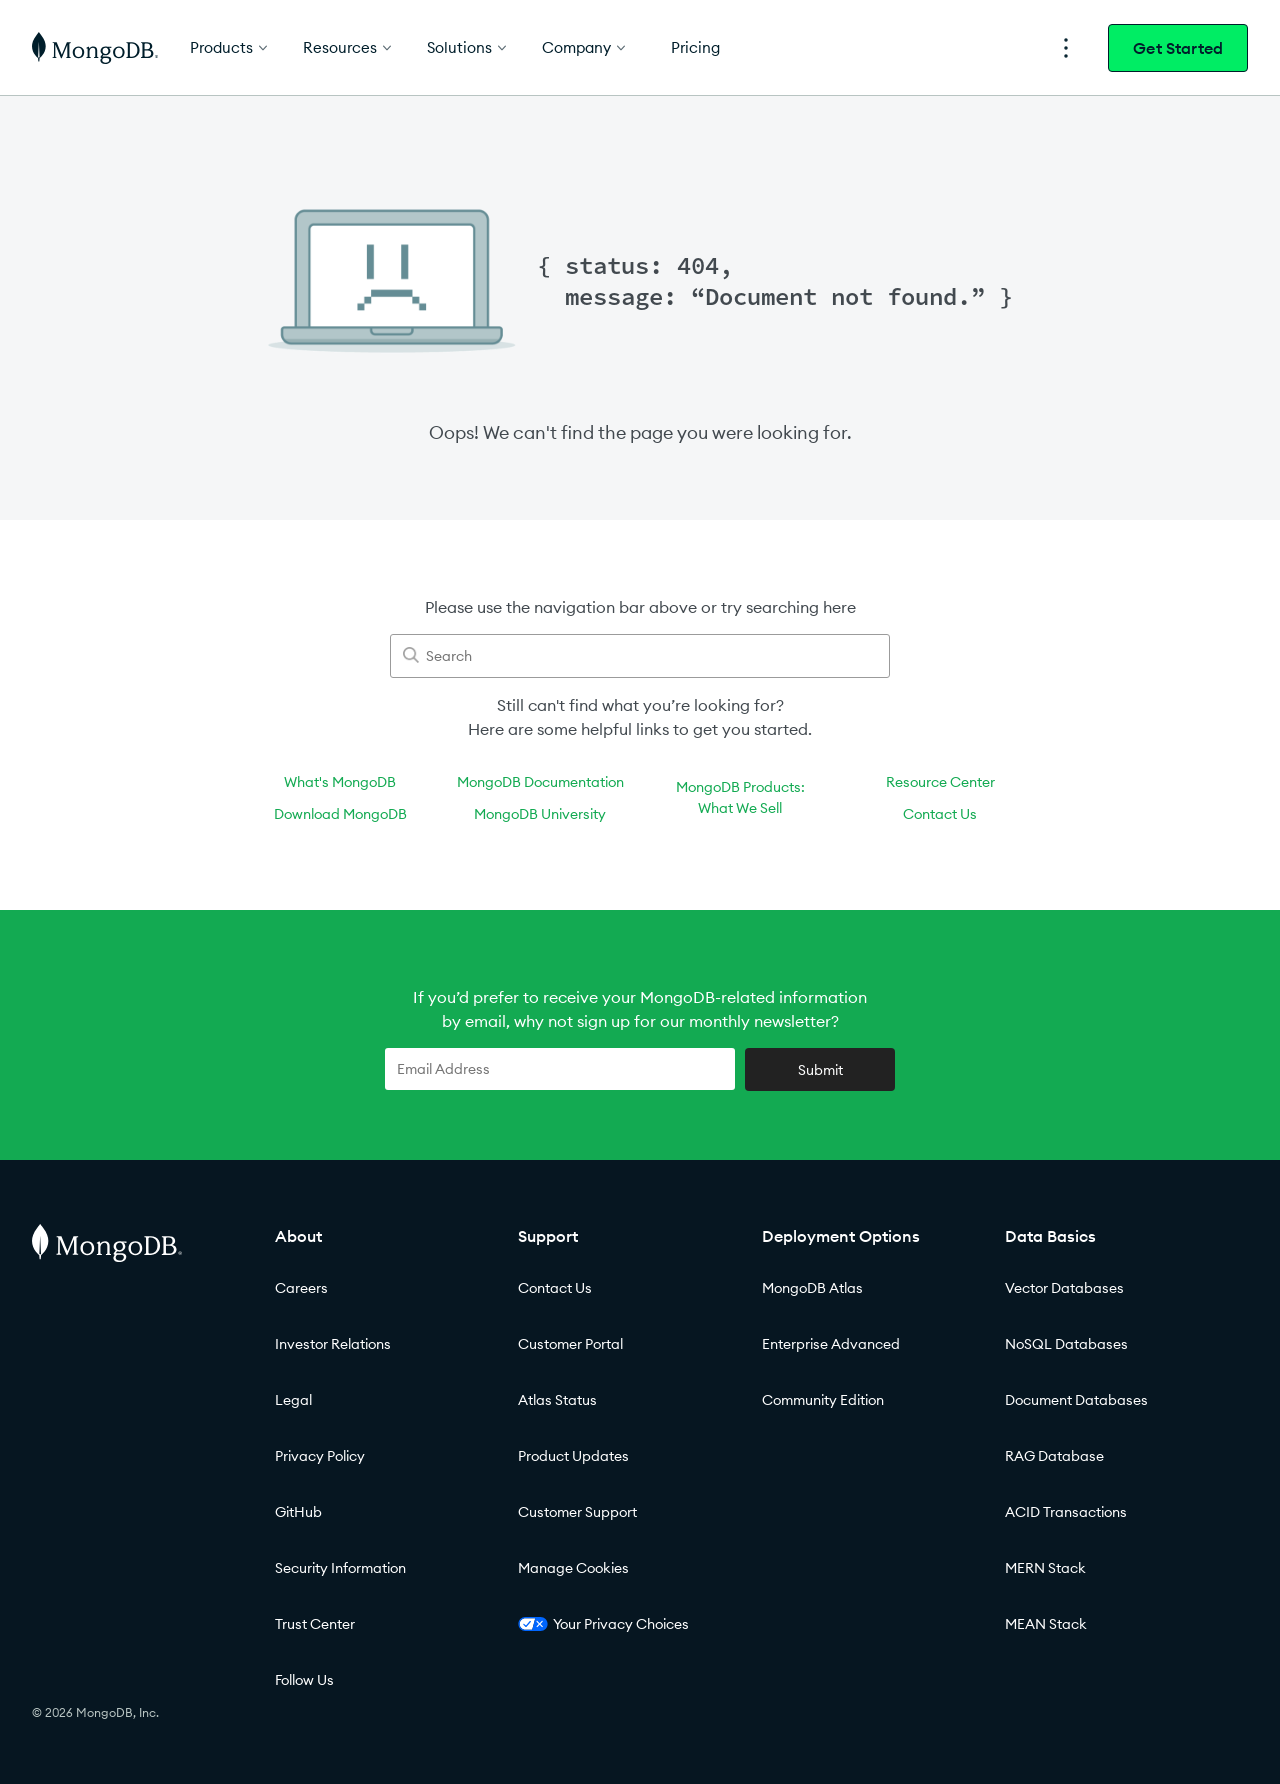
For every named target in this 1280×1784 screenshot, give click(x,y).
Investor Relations (333, 1344)
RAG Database (1054, 1456)
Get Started (1178, 48)
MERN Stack (1045, 1568)
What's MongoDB (340, 782)
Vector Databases (1064, 1288)
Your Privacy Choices (603, 1624)
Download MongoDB (340, 814)
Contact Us (940, 814)
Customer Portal (570, 1344)
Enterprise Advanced (831, 1344)
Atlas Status (557, 1400)
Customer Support (577, 1512)
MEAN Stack (1046, 1624)
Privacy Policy (320, 1456)
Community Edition (823, 1400)
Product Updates (573, 1456)
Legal (293, 1400)
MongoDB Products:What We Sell (740, 797)
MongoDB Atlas (812, 1288)
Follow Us (304, 1680)
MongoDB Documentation (540, 782)
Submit (820, 1070)
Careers (301, 1288)
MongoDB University (540, 814)
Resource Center (940, 782)
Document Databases (1076, 1400)
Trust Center (315, 1624)
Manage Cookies (573, 1568)
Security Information (340, 1568)
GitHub (298, 1512)
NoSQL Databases (1066, 1344)
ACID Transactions (1066, 1512)
